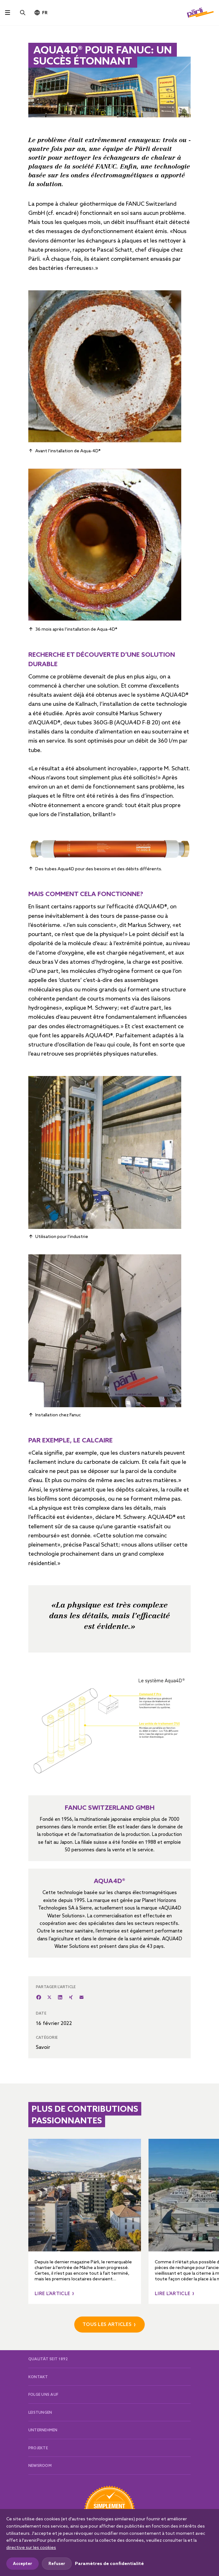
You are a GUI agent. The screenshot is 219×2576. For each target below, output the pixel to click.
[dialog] (109, 2542)
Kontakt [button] (38, 2376)
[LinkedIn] (60, 1997)
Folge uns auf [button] (43, 2394)
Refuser (56, 2563)
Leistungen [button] (40, 2412)
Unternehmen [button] (43, 2430)
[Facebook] (39, 1997)
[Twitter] (49, 1997)
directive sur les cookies (31, 2547)
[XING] (71, 1997)
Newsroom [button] (40, 2465)
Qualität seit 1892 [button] (48, 2358)
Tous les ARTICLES (107, 2324)
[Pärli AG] (200, 12)
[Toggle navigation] (7, 12)
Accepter (22, 2563)
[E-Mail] (81, 1997)
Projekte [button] (38, 2447)
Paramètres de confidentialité (109, 2563)
